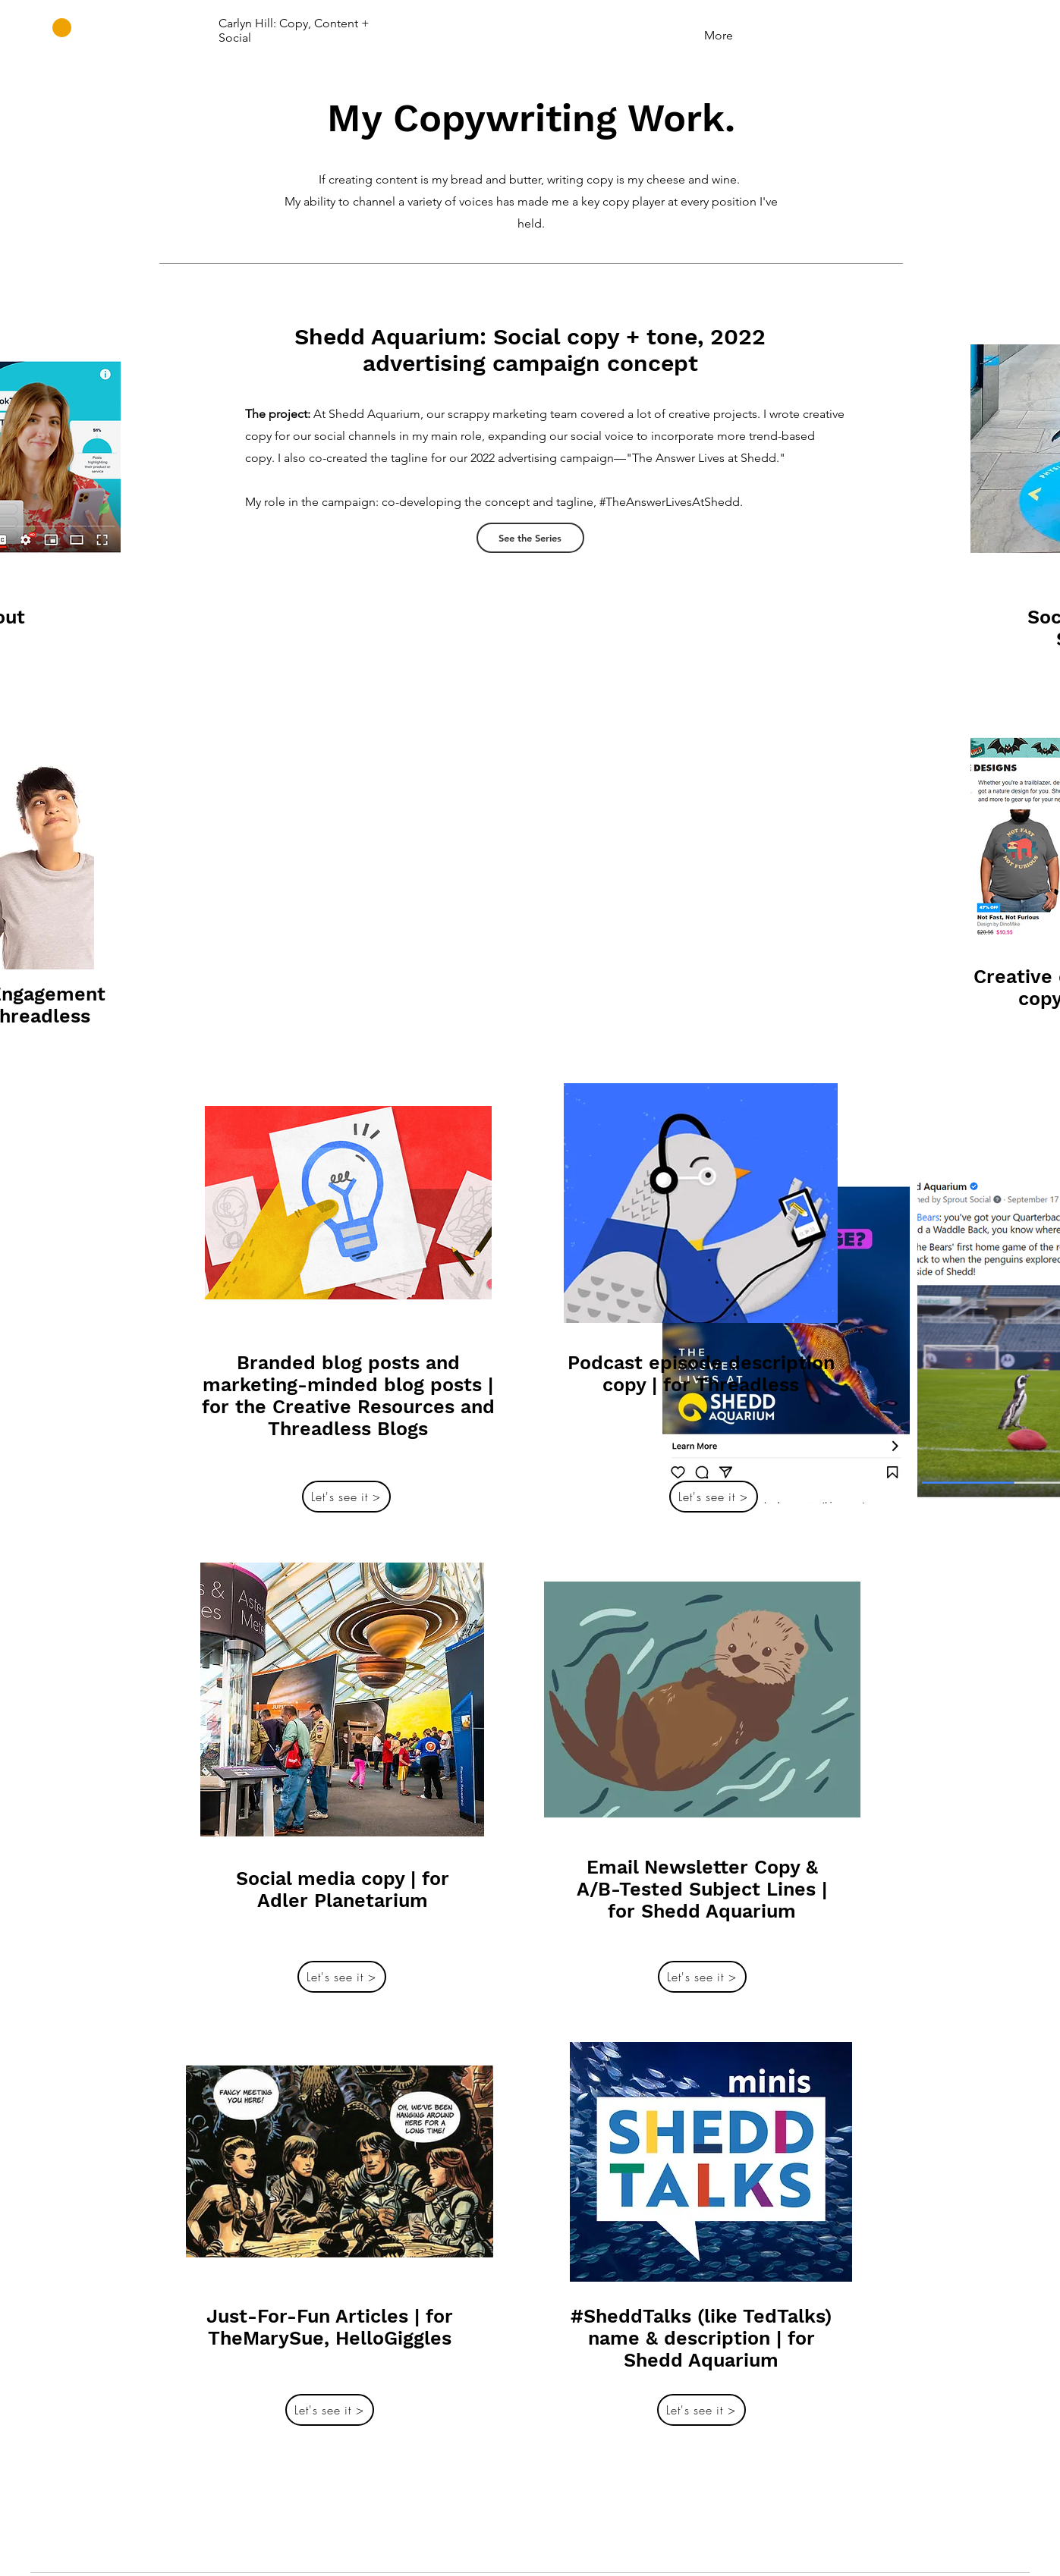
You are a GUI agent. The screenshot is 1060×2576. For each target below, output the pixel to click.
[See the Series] (530, 538)
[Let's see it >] (346, 1497)
